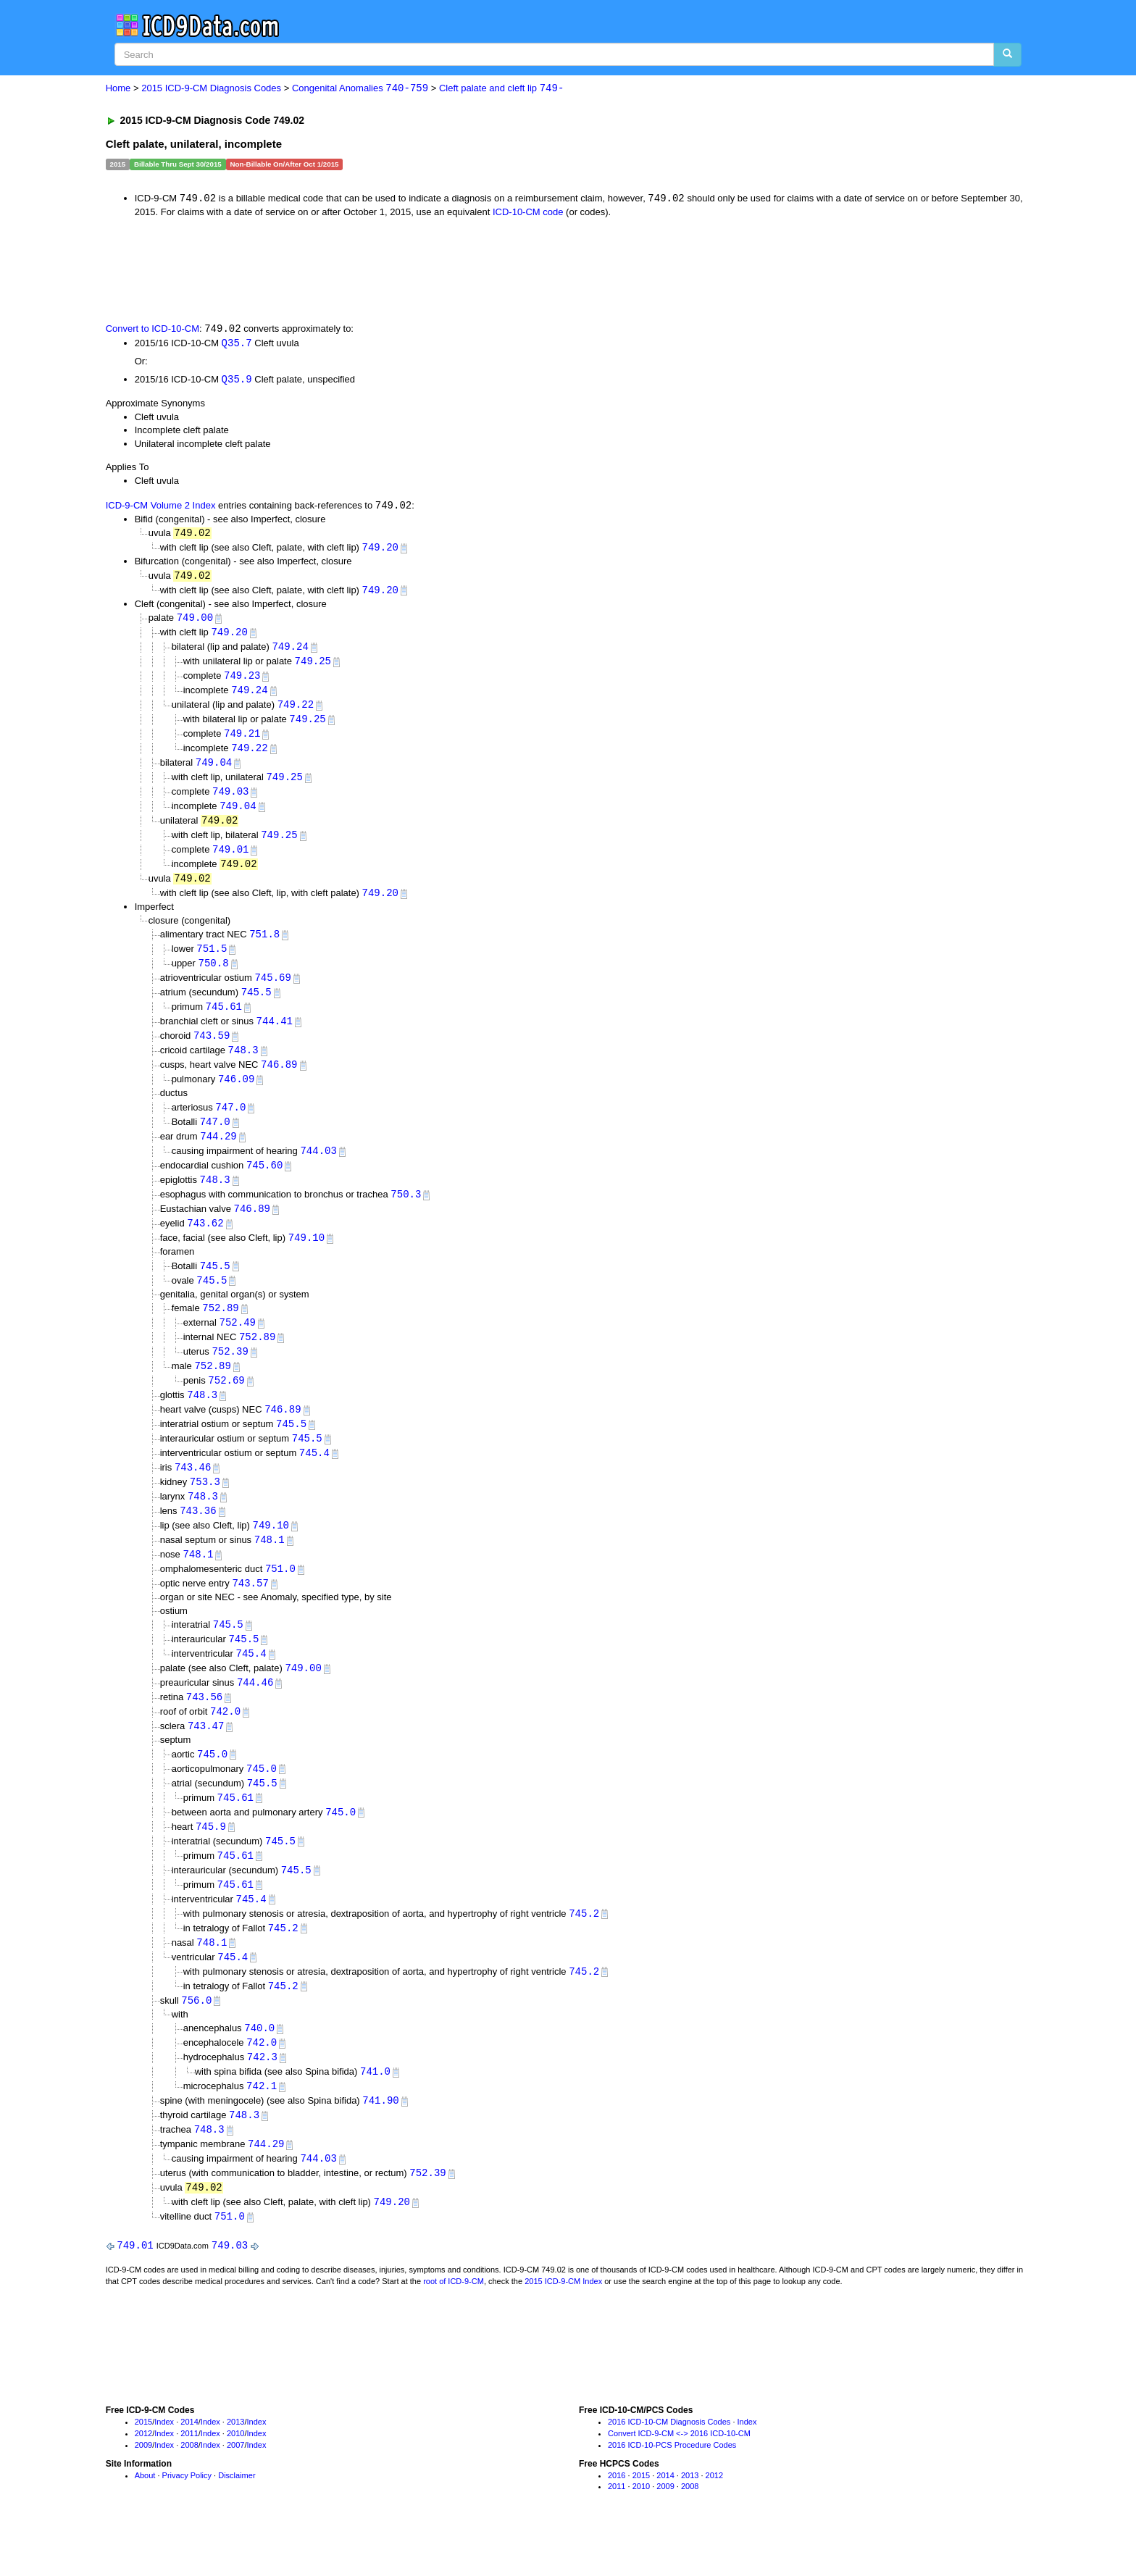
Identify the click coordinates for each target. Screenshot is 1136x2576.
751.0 (280, 1598)
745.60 (264, 1183)
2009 (143, 2491)
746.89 (279, 1080)
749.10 (306, 1258)
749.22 (295, 711)
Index (164, 2468)
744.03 (318, 1169)
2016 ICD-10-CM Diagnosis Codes (669, 2468)
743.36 (198, 1538)
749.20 (380, 550)
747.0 (230, 1124)
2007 (235, 2491)
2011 (189, 2479)
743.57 (250, 1613)
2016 (616, 2521)
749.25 (313, 667)
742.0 (225, 1744)
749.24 (290, 651)
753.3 (205, 1508)
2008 (189, 2491)
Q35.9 (237, 381)
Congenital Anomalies (360, 88)
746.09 (236, 1096)
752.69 (226, 1404)
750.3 (405, 1213)
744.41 (274, 1036)
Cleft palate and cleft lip (501, 88)
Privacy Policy (187, 2521)
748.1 (269, 1568)
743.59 (211, 1051)
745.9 (211, 1861)
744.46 (255, 1714)
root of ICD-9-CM (453, 2327)
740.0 (259, 2068)
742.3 (262, 2098)
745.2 (584, 1951)
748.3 (243, 1066)
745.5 (256, 1006)
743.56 (204, 1729)
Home (118, 88)
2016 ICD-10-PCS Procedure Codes (672, 2491)
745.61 (224, 1021)
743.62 (205, 1243)
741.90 (380, 2143)
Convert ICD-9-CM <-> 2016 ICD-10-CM (679, 2479)
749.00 (195, 622)
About (145, 2521)
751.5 (211, 962)
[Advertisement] (364, 269)
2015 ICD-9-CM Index (563, 2327)
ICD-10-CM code (528, 212)
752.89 (220, 1330)
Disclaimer (236, 2521)
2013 (235, 2468)
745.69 (272, 991)
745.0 (212, 1787)
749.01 (230, 860)
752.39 (230, 1374)
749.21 (242, 741)
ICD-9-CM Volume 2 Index (161, 507)
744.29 (218, 1154)
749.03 (230, 801)
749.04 (214, 771)
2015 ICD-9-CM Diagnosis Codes (211, 88)
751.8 (264, 946)
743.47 (206, 1758)
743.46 (193, 1493)
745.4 (314, 1479)
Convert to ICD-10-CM (152, 330)
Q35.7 (237, 344)
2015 (143, 2468)
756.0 (196, 2040)
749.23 (242, 681)
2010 (235, 2479)
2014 (189, 2468)
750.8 (214, 976)
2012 (143, 2479)
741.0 (375, 2113)
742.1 (261, 2128)
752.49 (238, 1344)
